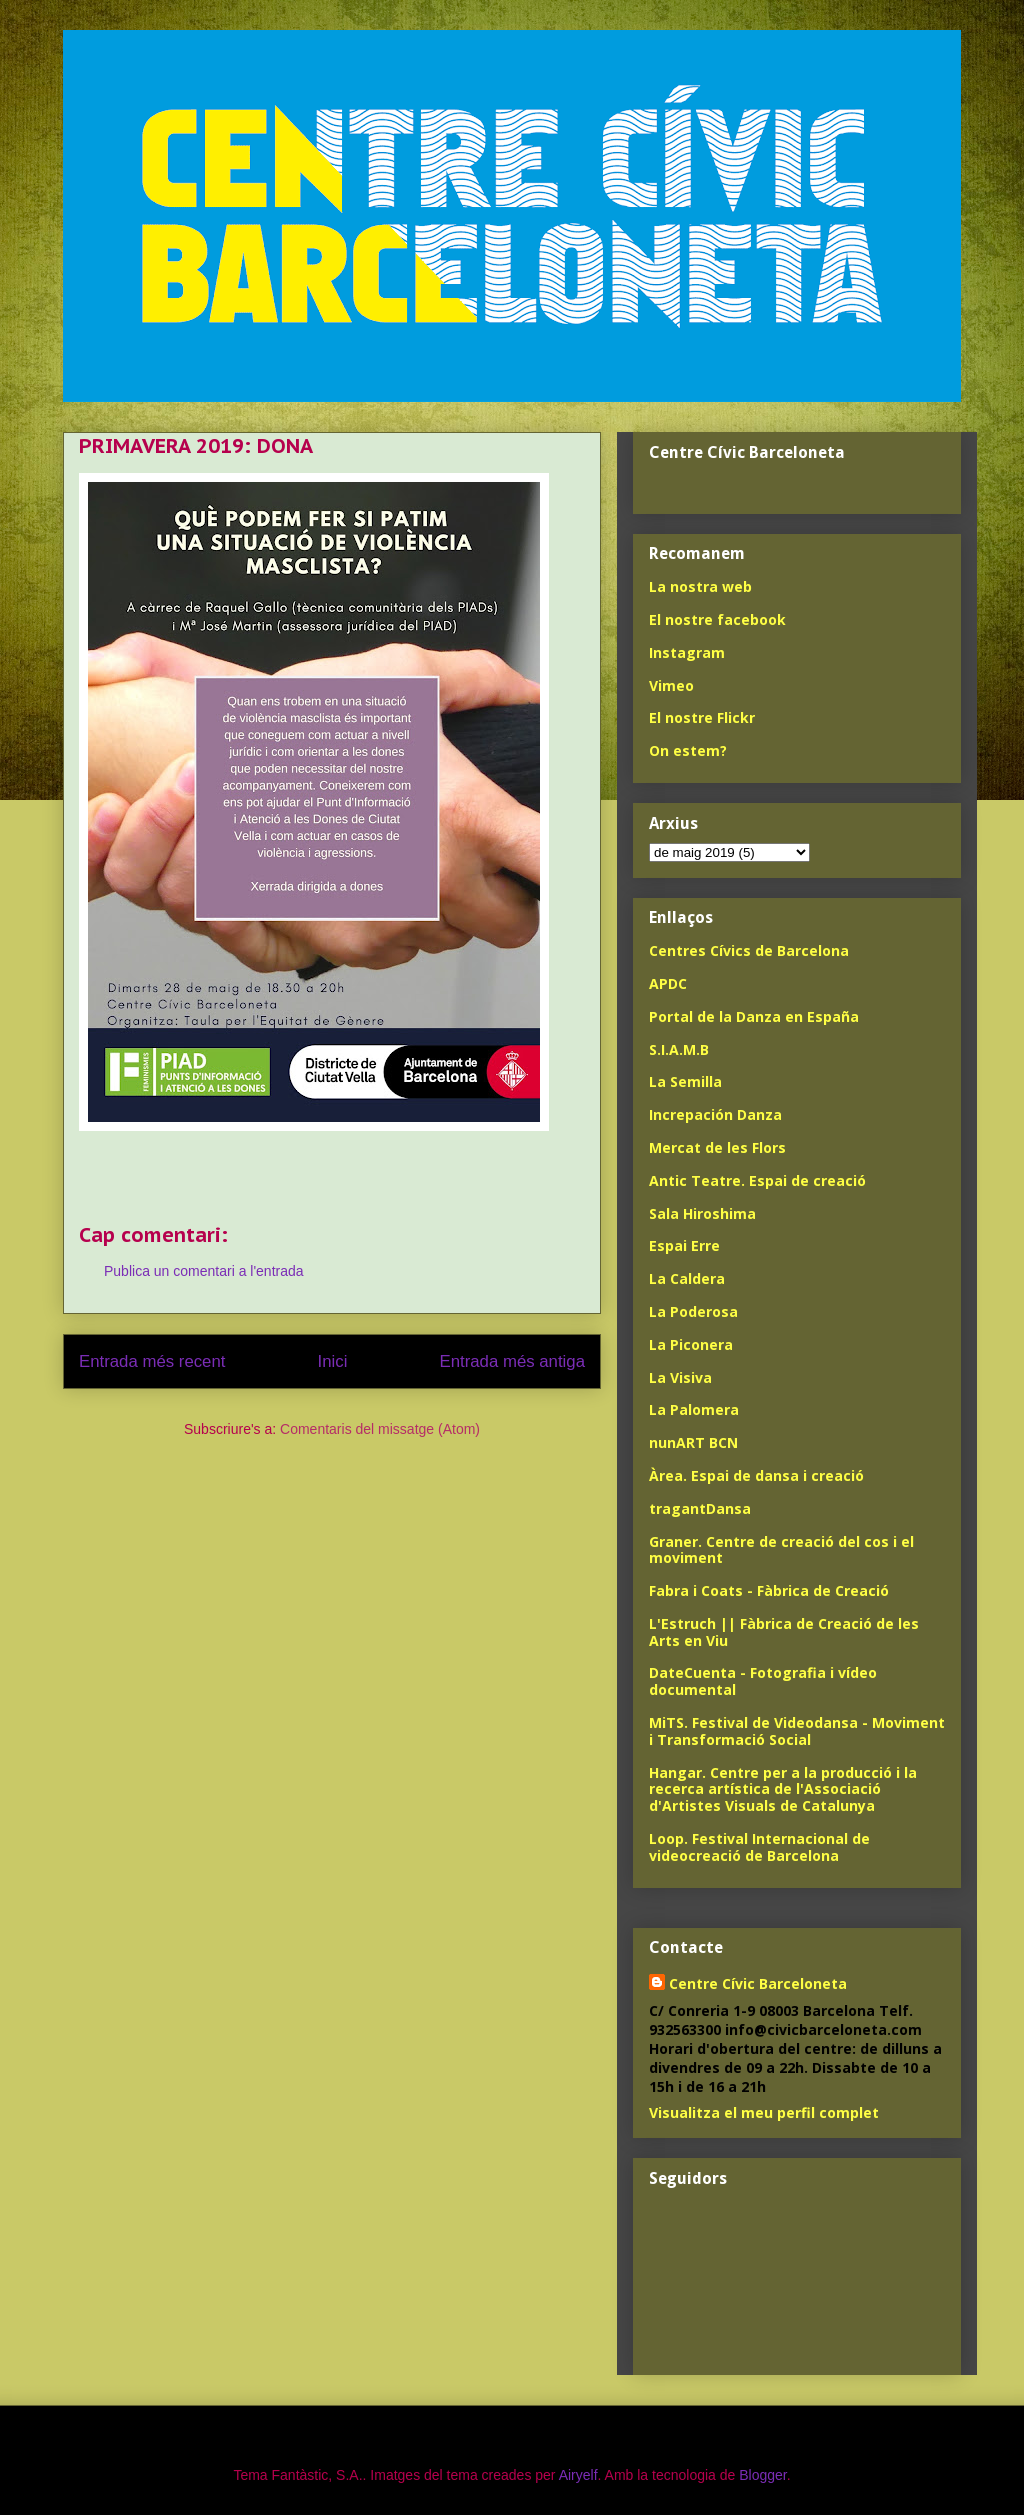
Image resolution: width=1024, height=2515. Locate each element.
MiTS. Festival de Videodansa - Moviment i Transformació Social (797, 1731)
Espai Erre (684, 1245)
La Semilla (685, 1081)
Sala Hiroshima (702, 1213)
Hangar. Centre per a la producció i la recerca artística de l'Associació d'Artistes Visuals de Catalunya (783, 1789)
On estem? (688, 750)
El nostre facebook (717, 619)
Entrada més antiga (512, 1361)
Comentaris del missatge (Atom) (380, 1429)
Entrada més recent (152, 1361)
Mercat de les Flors (717, 1147)
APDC (668, 983)
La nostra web (700, 586)
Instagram (687, 652)
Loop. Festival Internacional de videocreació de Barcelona (759, 1847)
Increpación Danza (715, 1114)
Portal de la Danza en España (754, 1016)
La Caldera (687, 1278)
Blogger (762, 2475)
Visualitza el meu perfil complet (764, 2112)
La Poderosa (693, 1311)
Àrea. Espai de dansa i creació (756, 1475)
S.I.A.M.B (679, 1049)
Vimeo (671, 685)
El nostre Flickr (702, 717)
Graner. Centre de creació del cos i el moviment (781, 1550)
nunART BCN (693, 1442)
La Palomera (694, 1409)
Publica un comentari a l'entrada (204, 1271)
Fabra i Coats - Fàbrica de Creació (769, 1590)
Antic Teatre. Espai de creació (757, 1180)
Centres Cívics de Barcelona (749, 950)
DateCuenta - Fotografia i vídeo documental (763, 1681)
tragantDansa (700, 1508)
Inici (333, 1361)
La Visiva (680, 1377)
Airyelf (578, 2475)
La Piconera (691, 1344)
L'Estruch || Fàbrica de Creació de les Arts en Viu (784, 1632)
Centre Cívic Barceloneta (758, 1983)
